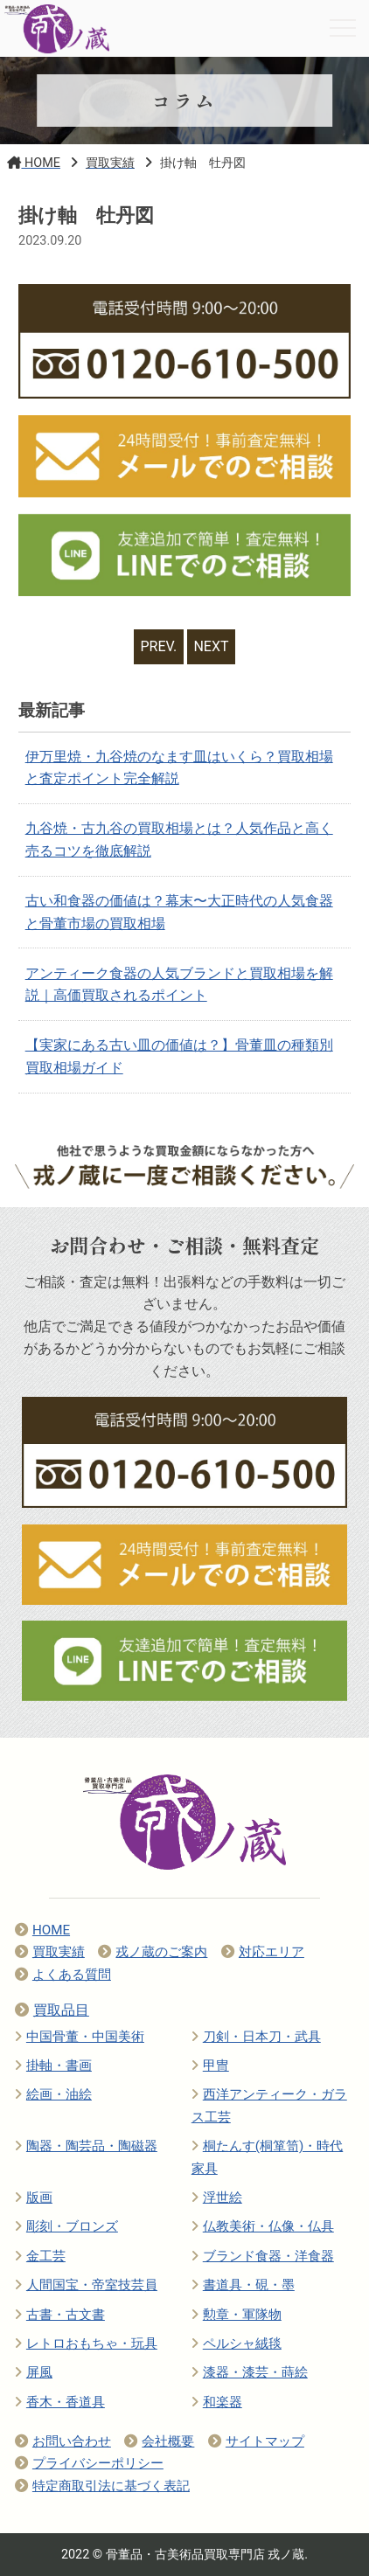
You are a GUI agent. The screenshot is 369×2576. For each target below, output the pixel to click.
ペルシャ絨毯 (236, 2343)
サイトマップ (256, 2441)
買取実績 (50, 1952)
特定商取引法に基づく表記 (102, 2486)
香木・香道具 (60, 2402)
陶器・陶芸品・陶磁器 (86, 2146)
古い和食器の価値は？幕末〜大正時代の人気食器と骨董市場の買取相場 (179, 912)
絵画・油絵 (53, 2094)
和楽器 (216, 2402)
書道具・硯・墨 (243, 2285)
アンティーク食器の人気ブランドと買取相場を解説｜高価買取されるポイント (179, 984)
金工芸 (40, 2256)
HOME (42, 1930)
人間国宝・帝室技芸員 (86, 2285)
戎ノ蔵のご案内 (152, 1952)
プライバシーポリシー (89, 2463)
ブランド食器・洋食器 (262, 2256)
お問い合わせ (63, 2441)
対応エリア (262, 1952)
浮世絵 (216, 2197)
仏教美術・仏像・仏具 (262, 2226)
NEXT (210, 646)
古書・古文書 (60, 2315)
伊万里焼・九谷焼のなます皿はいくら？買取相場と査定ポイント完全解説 (179, 768)
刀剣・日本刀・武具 (256, 2037)
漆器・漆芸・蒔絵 (249, 2372)
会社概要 (159, 2441)
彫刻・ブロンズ (66, 2226)
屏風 (33, 2372)
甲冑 (210, 2065)
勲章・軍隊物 (236, 2315)
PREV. (159, 646)
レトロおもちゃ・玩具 (86, 2343)
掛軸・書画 (53, 2065)
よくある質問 (63, 1974)
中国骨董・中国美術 (79, 2037)
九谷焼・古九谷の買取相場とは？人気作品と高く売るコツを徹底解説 (179, 839)
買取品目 (52, 2010)
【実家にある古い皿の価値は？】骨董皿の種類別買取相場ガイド (179, 1056)
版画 (33, 2197)
